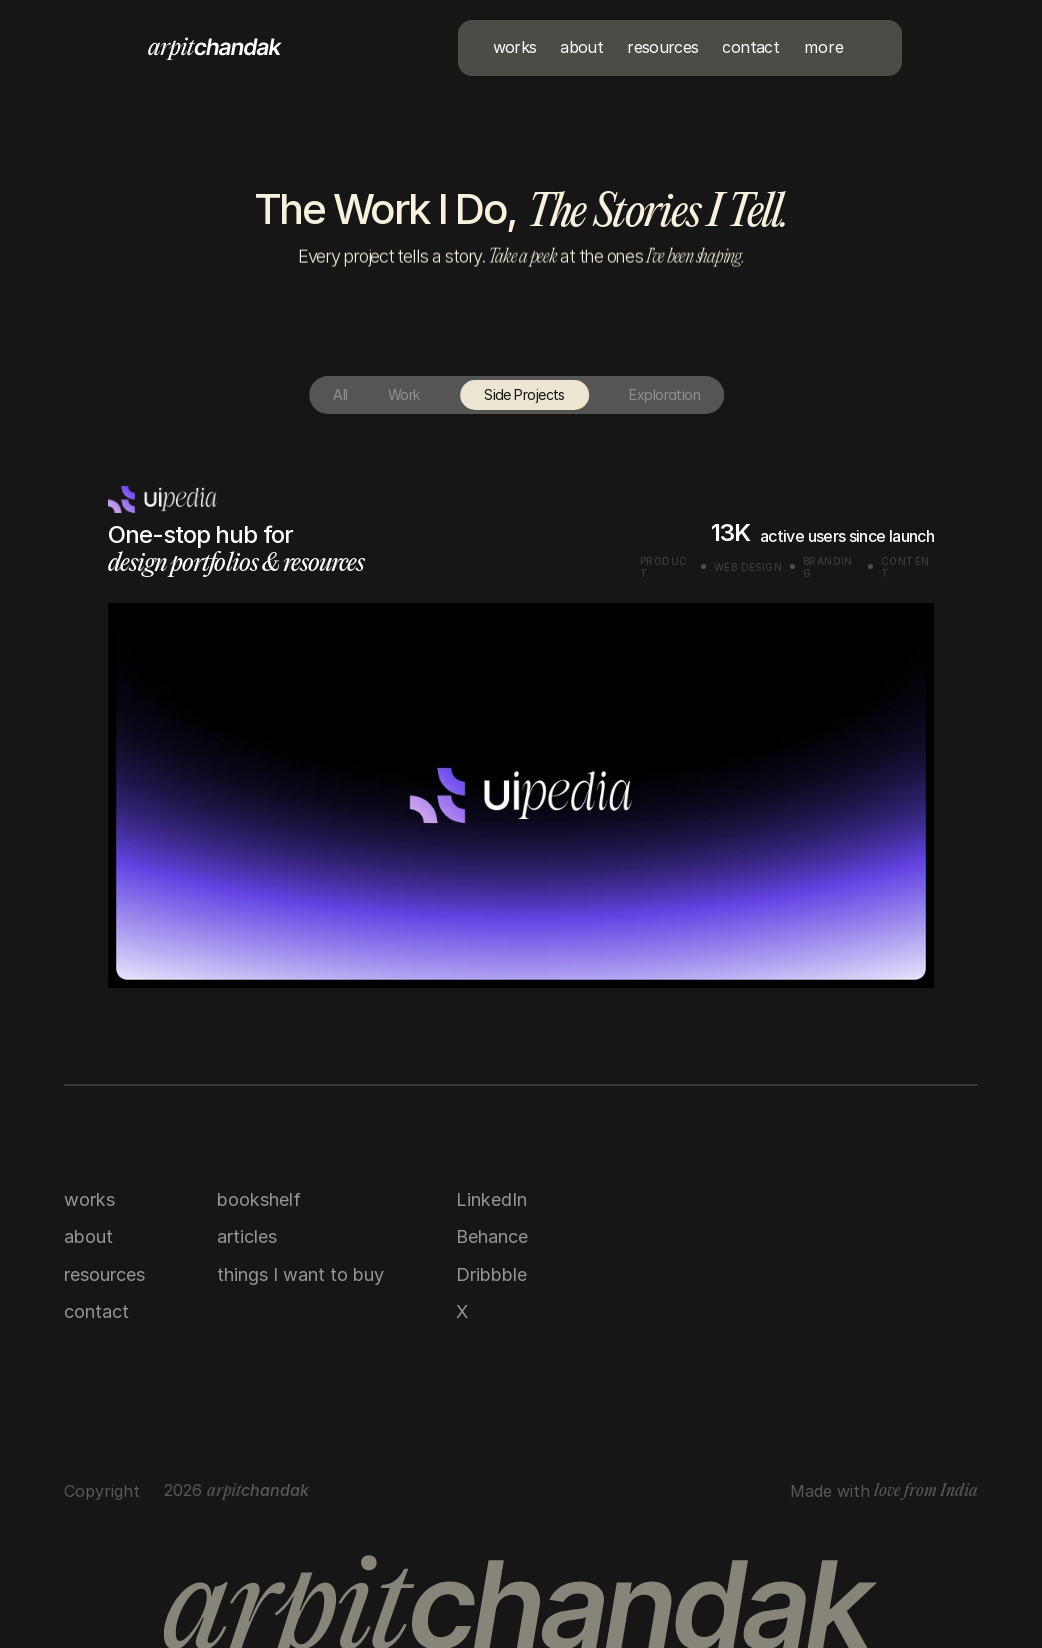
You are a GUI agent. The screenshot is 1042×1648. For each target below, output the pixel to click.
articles (247, 1236)
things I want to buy (300, 1274)
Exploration (632, 394)
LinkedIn (491, 1199)
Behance (492, 1236)
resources (104, 1274)
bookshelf (259, 1199)
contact (96, 1311)
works (89, 1199)
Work (371, 394)
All (308, 394)
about (88, 1236)
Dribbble (491, 1274)
